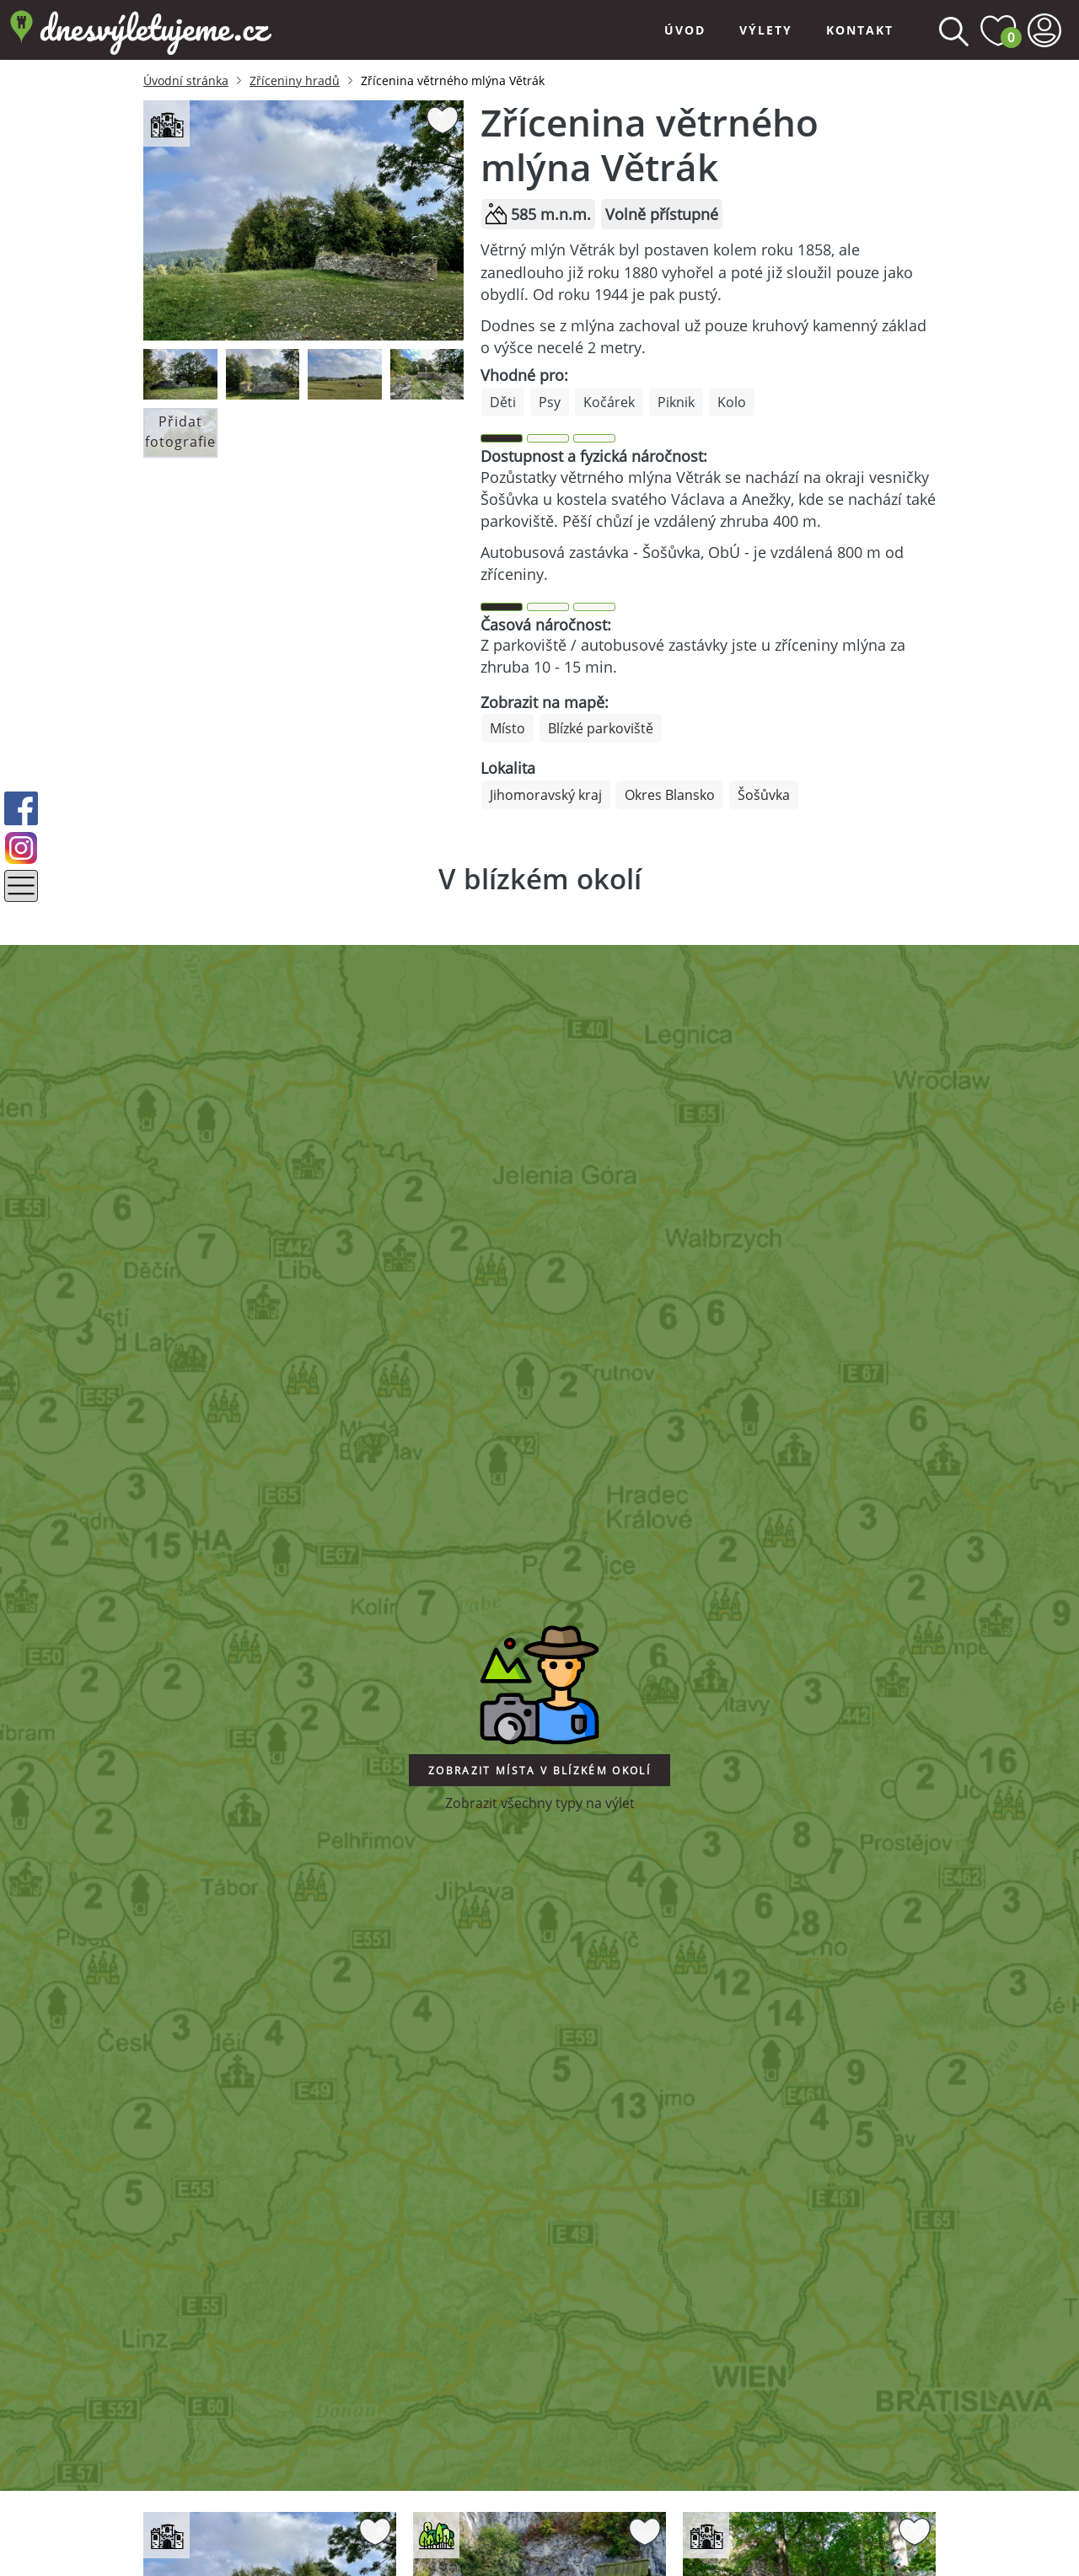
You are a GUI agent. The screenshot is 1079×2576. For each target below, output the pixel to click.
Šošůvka (764, 795)
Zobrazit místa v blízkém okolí (539, 1770)
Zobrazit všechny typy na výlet (540, 1803)
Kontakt (860, 30)
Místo (507, 728)
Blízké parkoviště (600, 728)
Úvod (685, 30)
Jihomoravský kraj (546, 795)
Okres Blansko (670, 795)
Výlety (765, 30)
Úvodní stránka (185, 80)
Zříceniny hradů (295, 80)
